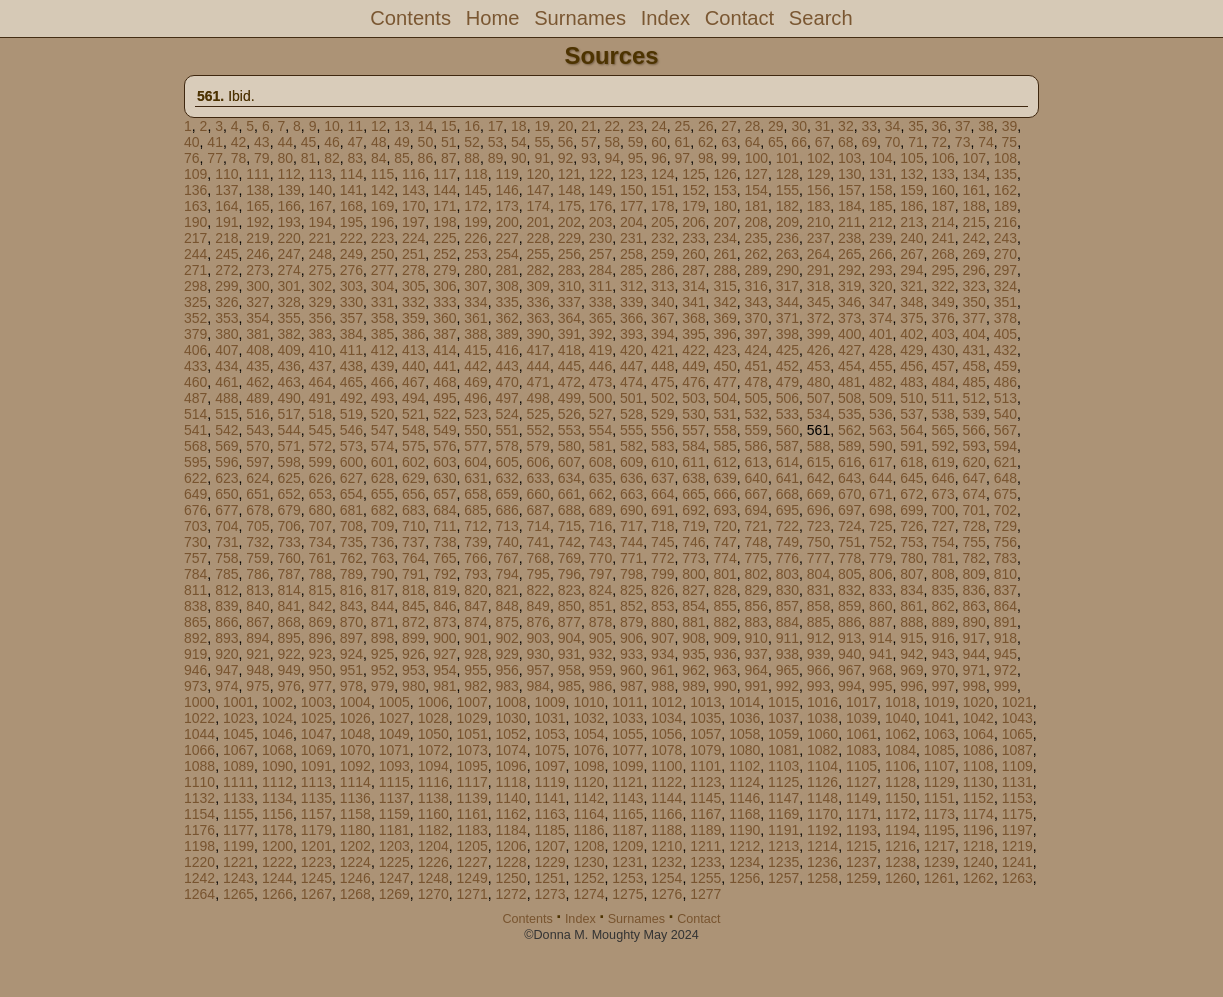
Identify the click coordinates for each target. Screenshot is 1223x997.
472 (569, 382)
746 (693, 542)
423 (724, 350)
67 (823, 142)
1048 (355, 734)
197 (413, 222)
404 (974, 334)
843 (351, 606)
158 (880, 190)
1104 (822, 766)
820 (475, 590)
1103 (783, 766)
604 (475, 462)
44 (285, 142)
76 (192, 158)
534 (818, 414)
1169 (783, 814)
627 (351, 478)
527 (600, 414)
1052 (511, 734)
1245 (316, 878)
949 (288, 670)
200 (506, 222)
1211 (705, 846)
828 (724, 590)
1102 (744, 766)
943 (942, 654)
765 (444, 558)
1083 (861, 750)
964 (756, 670)
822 (538, 590)
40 (192, 142)
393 (631, 334)
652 (288, 494)
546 (351, 430)
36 (940, 126)
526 (569, 414)
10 (332, 126)
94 (612, 158)
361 (475, 318)
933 (631, 654)
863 (974, 606)
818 (413, 590)
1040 (900, 718)
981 (444, 686)
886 (849, 622)
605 (506, 462)
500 (600, 398)
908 (693, 638)
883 (756, 622)
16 (472, 126)
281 (506, 270)
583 (662, 446)
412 (382, 350)
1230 (588, 862)
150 (631, 190)
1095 (472, 766)
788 (320, 574)
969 (911, 670)
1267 (316, 894)
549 (444, 430)
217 (195, 238)
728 (974, 526)
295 (942, 270)
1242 (199, 878)
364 (569, 318)
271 (195, 270)
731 (226, 542)
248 (320, 254)
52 (472, 142)
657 (444, 494)
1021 (1017, 702)
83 (356, 158)
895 (288, 638)
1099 (627, 766)
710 (413, 526)
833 (880, 590)
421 (662, 350)
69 (869, 142)
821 (506, 590)
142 (382, 190)
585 (724, 446)
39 (1010, 126)
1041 (939, 718)
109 (195, 174)
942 (911, 654)
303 (351, 286)
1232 (666, 862)
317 (787, 286)
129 (818, 174)
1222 (277, 862)
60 (659, 142)
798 (631, 574)
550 (475, 430)
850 (569, 606)
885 (818, 622)
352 (195, 318)
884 (787, 622)
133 (942, 174)
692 (693, 510)
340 (662, 302)
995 (880, 686)
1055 (627, 734)
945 (1005, 654)
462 (257, 382)
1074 (511, 750)
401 (880, 334)
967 (849, 670)
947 (226, 670)
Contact (739, 18)
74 (986, 142)
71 (916, 142)
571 (288, 446)
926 (413, 654)
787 (288, 574)
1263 (1017, 878)
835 (942, 590)
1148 (822, 798)
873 (444, 622)
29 (776, 126)
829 (756, 590)
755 (974, 542)
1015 (783, 702)
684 (444, 510)
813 (257, 590)
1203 (394, 846)
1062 (900, 734)
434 (226, 366)
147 (538, 190)
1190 (744, 830)
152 (693, 190)
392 (600, 334)
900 (444, 638)
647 (974, 478)
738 (444, 542)
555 (631, 430)
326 (226, 302)
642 (818, 478)
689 (600, 510)
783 (1005, 558)
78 (239, 158)
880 (662, 622)
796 (569, 574)
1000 (199, 702)
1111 (238, 782)
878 (600, 622)
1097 (549, 766)
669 (818, 494)
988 (662, 686)
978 (351, 686)
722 (787, 526)
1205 (472, 846)
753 (911, 542)
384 (351, 334)
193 (288, 222)
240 (911, 238)
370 (756, 318)
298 (195, 286)
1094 (433, 766)
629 (413, 478)
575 (413, 446)
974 (226, 686)
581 (600, 446)
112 (288, 174)
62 (706, 142)
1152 (978, 798)
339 (631, 302)
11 (356, 126)
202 (569, 222)
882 (724, 622)
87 (449, 158)
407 (226, 350)
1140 (511, 798)
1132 (199, 798)
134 (974, 174)
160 (942, 190)
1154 (199, 814)
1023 (238, 718)
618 (911, 462)
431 (974, 350)
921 (257, 654)
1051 (472, 734)
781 (942, 558)
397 (756, 334)
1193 (861, 830)
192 (257, 222)
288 (724, 270)
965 (787, 670)
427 (849, 350)
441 (444, 366)
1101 (705, 766)
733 (288, 542)
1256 (744, 878)
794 (506, 574)
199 (475, 222)
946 (195, 670)
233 (693, 238)
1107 (939, 766)
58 (612, 142)
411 (351, 350)
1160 (433, 814)
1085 (939, 750)
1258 (822, 878)
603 (444, 462)
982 (475, 686)
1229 (549, 862)
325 (195, 302)
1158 (355, 814)
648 (1005, 478)
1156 (277, 814)
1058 (744, 734)
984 (538, 686)
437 (320, 366)
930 (538, 654)
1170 (822, 814)
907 (662, 638)
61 (683, 142)
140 (320, 190)
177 (631, 206)
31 (823, 126)
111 (257, 174)
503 (693, 398)
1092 (355, 766)
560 (787, 430)
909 (724, 638)
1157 (316, 814)
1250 (511, 878)
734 (320, 542)
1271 (472, 894)
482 (880, 382)
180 (724, 206)
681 (351, 510)
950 (320, 670)
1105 (861, 766)
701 (974, 510)
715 (569, 526)
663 (631, 494)
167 (320, 206)
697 (849, 510)
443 (506, 366)
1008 (511, 702)
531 (724, 414)
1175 (1017, 814)
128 (787, 174)
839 (226, 606)
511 (942, 398)
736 (382, 542)
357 (351, 318)
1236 (822, 862)
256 (569, 254)
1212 (744, 846)
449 (693, 366)
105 (911, 158)
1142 (588, 798)
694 (756, 510)
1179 (316, 830)
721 (756, 526)
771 (631, 558)
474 (631, 382)
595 (195, 462)
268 (942, 254)
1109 (1017, 766)
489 (257, 398)
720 (724, 526)
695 (787, 510)
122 (600, 174)
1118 (511, 782)
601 (382, 462)
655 (382, 494)
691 (662, 510)
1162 (511, 814)
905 (600, 638)
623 (226, 478)
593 (974, 446)
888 (911, 622)
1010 (588, 702)
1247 (394, 878)
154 (756, 190)
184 (849, 206)
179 (693, 206)
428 (880, 350)
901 (475, 638)
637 (662, 478)
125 (693, 174)
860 (880, 606)
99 (729, 158)
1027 (394, 718)
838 (195, 606)
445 (569, 366)
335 (506, 302)
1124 (744, 782)
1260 (900, 878)
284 (600, 270)
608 (600, 462)
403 (942, 334)
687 (538, 510)
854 (693, 606)
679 (288, 510)
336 (538, 302)
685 (475, 510)
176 (600, 206)
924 (351, 654)
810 (1005, 574)
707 (320, 526)
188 (974, 206)
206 (693, 222)
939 (818, 654)
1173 (939, 814)
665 (693, 494)
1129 (939, 782)
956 (506, 670)
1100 (666, 766)
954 (444, 670)
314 (693, 286)
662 (600, 494)
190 (195, 222)
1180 (355, 830)
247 (288, 254)
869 (320, 622)
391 (569, 334)
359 (413, 318)
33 (869, 126)
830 (787, 590)
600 (351, 462)
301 (288, 286)
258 (631, 254)
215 (974, 222)
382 (288, 334)
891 (1005, 622)
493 (382, 398)
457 (942, 366)
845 (413, 606)
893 (226, 638)
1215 (861, 846)
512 (974, 398)
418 (569, 350)
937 (756, 654)
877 (569, 622)
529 (662, 414)
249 (351, 254)
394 (662, 334)
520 (382, 414)
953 (413, 670)
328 (288, 302)
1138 (433, 798)
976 (288, 686)
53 (496, 142)
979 (382, 686)
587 (787, 446)
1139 (472, 798)
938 (787, 654)
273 (257, 270)
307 (475, 286)
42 (239, 142)
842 (320, 606)
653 (320, 494)
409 (288, 350)
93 (589, 158)
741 (538, 542)
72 (940, 142)
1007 (472, 702)
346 (849, 302)
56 (566, 142)
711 (444, 526)
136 (195, 190)
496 (475, 398)
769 (569, 558)
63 (729, 142)
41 (215, 142)
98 (706, 158)
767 (506, 558)
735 (351, 542)
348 (911, 302)
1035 (705, 718)
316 (756, 286)
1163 (549, 814)
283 (569, 270)
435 (257, 366)
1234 (744, 862)
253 (475, 254)
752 (880, 542)
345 (818, 302)
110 (226, 174)
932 (600, 654)
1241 (1017, 862)
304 (382, 286)
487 (195, 398)
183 (818, 206)
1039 (861, 718)
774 (724, 558)
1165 (627, 814)
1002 (277, 702)
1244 (277, 878)
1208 (588, 846)
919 (195, 654)
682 (382, 510)
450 (724, 366)
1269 (394, 894)
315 (724, 286)
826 (662, 590)
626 (320, 478)
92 (566, 158)
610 (662, 462)
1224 (355, 862)
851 (600, 606)
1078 (666, 750)
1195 (939, 830)
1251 (549, 878)
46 (332, 142)
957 (538, 670)
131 (880, 174)
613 (756, 462)
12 (379, 126)
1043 (1017, 718)
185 (880, 206)
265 (849, 254)
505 (756, 398)
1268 (355, 894)
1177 (238, 830)
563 (880, 430)
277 (382, 270)
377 (974, 318)
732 (257, 542)
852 (631, 606)
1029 (472, 718)
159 (911, 190)
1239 (939, 862)
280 (475, 270)
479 (787, 382)
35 (916, 126)
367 (662, 318)
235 (756, 238)
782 (974, 558)
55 (542, 142)
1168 (744, 814)
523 (475, 414)
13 (402, 126)
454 (849, 366)
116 (413, 174)
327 (257, 302)
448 (662, 366)
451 (756, 366)
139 (288, 190)
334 (475, 302)
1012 (666, 702)
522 (444, 414)
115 (382, 174)
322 (942, 286)
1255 (705, 878)
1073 (472, 750)
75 (1010, 142)
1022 (199, 718)
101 (787, 158)
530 (693, 414)
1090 (277, 766)
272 (226, 270)
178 (662, 206)
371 (787, 318)
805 (849, 574)
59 (636, 142)
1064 (978, 734)
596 (226, 462)
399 (818, 334)
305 (413, 286)
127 (756, 174)
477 (724, 382)
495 (444, 398)
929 (506, 654)
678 (257, 510)
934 (662, 654)
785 (226, 574)
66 (799, 142)
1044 (199, 734)
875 (506, 622)
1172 (900, 814)
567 (1005, 430)
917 (974, 638)
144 (444, 190)
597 (257, 462)
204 (631, 222)
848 (506, 606)
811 (195, 590)
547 (382, 430)
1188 (666, 830)
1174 (978, 814)
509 (880, 398)
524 (506, 414)
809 (974, 574)
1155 (238, 814)
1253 (627, 878)
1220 (199, 862)
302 (320, 286)
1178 (277, 830)
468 (444, 382)
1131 (1017, 782)
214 (942, 222)
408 (257, 350)
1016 (822, 702)
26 (706, 126)
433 (195, 366)
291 (818, 270)
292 (849, 270)
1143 (627, 798)
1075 (549, 750)
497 (506, 398)
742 (569, 542)
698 (880, 510)
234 (724, 238)
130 (849, 174)
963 (724, 670)
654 (351, 494)
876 (538, 622)
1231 (627, 862)
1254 (666, 878)
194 (320, 222)
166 (288, 206)
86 (426, 158)
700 (942, 510)
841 (288, 606)
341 (693, 302)
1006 (433, 702)
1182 (433, 830)
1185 (549, 830)
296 (974, 270)
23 (636, 126)
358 (382, 318)
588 (818, 446)
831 (818, 590)
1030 (511, 718)
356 (320, 318)
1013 (705, 702)
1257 (783, 878)
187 (942, 206)
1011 (627, 702)
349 (942, 302)
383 (320, 334)
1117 (472, 782)
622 (195, 478)
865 (195, 622)
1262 (978, 878)
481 (849, 382)
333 (444, 302)
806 (880, 574)
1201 (316, 846)
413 (413, 350)
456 (911, 366)
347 (880, 302)
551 (506, 430)
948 (257, 670)
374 (880, 318)
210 (818, 222)
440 (413, 366)
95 (636, 158)
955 (475, 670)
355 (288, 318)
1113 (316, 782)
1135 (316, 798)
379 (195, 334)
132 (911, 174)
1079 (705, 750)
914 (880, 638)
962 (693, 670)
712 (475, 526)
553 (569, 430)
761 (320, 558)
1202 (355, 846)
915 (911, 638)
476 (693, 382)
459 (1005, 366)
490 (288, 398)
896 (320, 638)
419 (600, 350)
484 (942, 382)
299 (226, 286)
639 (724, 478)
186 (911, 206)
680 (320, 510)
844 (382, 606)
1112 (277, 782)
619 (942, 462)
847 (475, 606)
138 (257, 190)
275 (320, 270)
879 (631, 622)
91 (542, 158)
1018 (900, 702)
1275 (627, 894)
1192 (822, 830)
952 (382, 670)
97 (683, 158)
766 (475, 558)
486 (1005, 382)
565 (942, 430)
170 (413, 206)
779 (880, 558)
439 (382, 366)
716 (600, 526)
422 (693, 350)
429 (911, 350)
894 (257, 638)
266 (880, 254)
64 (753, 142)
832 (849, 590)
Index (665, 18)
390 (538, 334)
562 (849, 430)
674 (974, 494)
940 (849, 654)
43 (262, 142)
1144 (666, 798)
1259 (861, 878)
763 (382, 558)
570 (257, 446)
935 (693, 654)
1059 (783, 734)
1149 (861, 798)
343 (756, 302)
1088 (199, 766)
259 (662, 254)
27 (729, 126)
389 (506, 334)
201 (538, 222)
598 (288, 462)
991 (756, 686)
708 (351, 526)
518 (320, 414)
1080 (744, 750)
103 (849, 158)
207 (724, 222)
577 (475, 446)
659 (506, 494)
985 (569, 686)
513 (1005, 398)
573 (351, 446)
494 (413, 398)
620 (974, 462)
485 (974, 382)
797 (600, 574)
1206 (511, 846)
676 (195, 510)
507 (818, 398)
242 (974, 238)
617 (880, 462)
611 (693, 462)
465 (351, 382)
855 (724, 606)
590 (880, 446)
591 (911, 446)
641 (787, 478)
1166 (666, 814)
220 (288, 238)
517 (288, 414)
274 (288, 270)
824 (600, 590)
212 (880, 222)
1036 (744, 718)
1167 (705, 814)
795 (538, 574)
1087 (1017, 750)
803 (787, 574)
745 (662, 542)
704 (226, 526)
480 (818, 382)
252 (444, 254)
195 (351, 222)
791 (413, 574)
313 (662, 286)
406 (195, 350)
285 (631, 270)
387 (444, 334)
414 (444, 350)
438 (351, 366)
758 (226, 558)
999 (1005, 686)
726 (911, 526)
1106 (900, 766)
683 (413, 510)
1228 (511, 862)
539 (974, 414)
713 (506, 526)
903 (538, 638)
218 (226, 238)
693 (724, 510)
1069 (316, 750)
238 (849, 238)
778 (849, 558)
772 (662, 558)
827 (693, 590)
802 (756, 574)
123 (631, 174)
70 (893, 142)
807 (911, 574)
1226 (433, 862)
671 (880, 494)
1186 (588, 830)
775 (756, 558)
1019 (939, 702)
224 (413, 238)
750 (818, 542)
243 (1005, 238)
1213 (783, 846)
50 (426, 142)
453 (818, 366)
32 (846, 126)
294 (911, 270)
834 (911, 590)
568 (195, 446)
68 (846, 142)
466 (382, 382)
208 (756, 222)
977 (320, 686)
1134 (277, 798)
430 (942, 350)
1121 (627, 782)
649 (195, 494)
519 (351, 414)
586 (756, 446)
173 (506, 206)
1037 (783, 718)
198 (444, 222)
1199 (238, 846)
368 (693, 318)
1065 (1017, 734)
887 (880, 622)
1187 (627, 830)
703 (195, 526)
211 (849, 222)
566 (974, 430)
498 (538, 398)
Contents (410, 18)
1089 (238, 766)
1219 (1017, 846)
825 (631, 590)
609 (631, 462)
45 (309, 142)
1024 (277, 718)
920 (226, 654)
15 (449, 126)
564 (911, 430)
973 (195, 686)
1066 (199, 750)
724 (849, 526)
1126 (822, 782)
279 (444, 270)
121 (569, 174)
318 (818, 286)
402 (911, 334)
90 (519, 158)
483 (911, 382)
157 (849, 190)
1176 (199, 830)
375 (911, 318)
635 (600, 478)
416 (506, 350)
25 (683, 126)
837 (1005, 590)
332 (413, 302)
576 (444, 446)
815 (320, 590)
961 (662, 670)
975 (257, 686)
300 (257, 286)
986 (600, 686)
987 (631, 686)
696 (818, 510)
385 (382, 334)
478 (756, 382)
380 (226, 334)
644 (880, 478)
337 (569, 302)
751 (849, 542)
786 (257, 574)
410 (320, 350)
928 (475, 654)
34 (893, 126)
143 (413, 190)
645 (911, 478)
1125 (783, 782)
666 (724, 494)
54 (519, 142)
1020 (978, 702)
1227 (472, 862)
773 (693, 558)
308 (506, 286)
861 (911, 606)
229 (569, 238)
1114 (355, 782)
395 (693, 334)
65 (776, 142)
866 (226, 622)
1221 (238, 862)
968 (880, 670)
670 (849, 494)
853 (662, 606)
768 (538, 558)
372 (818, 318)
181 (756, 206)
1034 (666, 718)
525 (538, 414)
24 (659, 126)
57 (589, 142)
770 (600, 558)
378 (1005, 318)
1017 (861, 702)
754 (942, 542)
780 (911, 558)
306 (444, 286)
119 (506, 174)
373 (849, 318)
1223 (316, 862)
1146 (744, 798)
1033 (627, 718)
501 (631, 398)
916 (942, 638)
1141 (549, 798)
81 (309, 158)
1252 (588, 878)
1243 (238, 878)
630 (444, 478)
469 (475, 382)
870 (351, 622)
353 (226, 318)
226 (475, 238)
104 (880, 158)
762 (351, 558)
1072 (433, 750)
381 (257, 334)
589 (849, 446)
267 (911, 254)
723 (818, 526)
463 (288, 382)
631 (475, 478)
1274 (588, 894)
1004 (355, 702)
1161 (472, 814)
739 (475, 542)
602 (413, 462)
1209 (627, 846)
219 (257, 238)
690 (631, 510)
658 (475, 494)
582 (631, 446)
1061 (861, 734)
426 (818, 350)
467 (413, 382)
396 (724, 334)
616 (849, 462)
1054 (588, 734)
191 (226, 222)
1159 (394, 814)
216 (1005, 222)
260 (693, 254)
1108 (978, 766)
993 (818, 686)
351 (1005, 302)
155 (787, 190)
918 (1005, 638)
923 (320, 654)
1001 (238, 702)
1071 (394, 750)
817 (382, 590)
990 (724, 686)
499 (569, 398)
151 (662, 190)
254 (506, 254)
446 (600, 366)
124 (662, 174)
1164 (588, 814)
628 (382, 478)
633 (538, 478)
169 (382, 206)
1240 (978, 862)
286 (662, 270)
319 (849, 286)
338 (600, 302)
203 (600, 222)
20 (566, 126)
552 (538, 430)
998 (974, 686)
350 (974, 302)
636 (631, 478)
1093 (394, 766)
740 (506, 542)
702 (1005, 510)
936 (724, 654)
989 (693, 686)
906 (631, 638)
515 (226, 414)
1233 (705, 862)
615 (818, 462)
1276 (666, 894)
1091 (316, 766)
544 (288, 430)
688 (569, 510)
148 (569, 190)
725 (880, 526)
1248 (433, 878)
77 (215, 158)
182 (787, 206)
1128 (900, 782)
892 (195, 638)
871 (382, 622)
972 (1005, 670)
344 (787, 302)
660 (538, 494)
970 (942, 670)
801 (724, 574)
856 (756, 606)
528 (631, 414)
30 (799, 126)
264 (818, 254)
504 (724, 398)
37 (963, 126)
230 (600, 238)
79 (262, 158)
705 (257, 526)
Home (493, 18)
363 (538, 318)
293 (880, 270)
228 (538, 238)
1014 (744, 702)
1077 (627, 750)
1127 (861, 782)
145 (475, 190)
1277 (705, 894)
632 (506, 478)
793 (475, 574)
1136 (355, 798)
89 (496, 158)
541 (195, 430)
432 (1005, 350)
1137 (394, 798)
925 (382, 654)
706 (288, 526)
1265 (238, 894)
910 (756, 638)
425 (787, 350)
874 (475, 622)
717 (631, 526)
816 (351, 590)
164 (226, 206)
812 (226, 590)
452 (787, 366)
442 (475, 366)
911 (787, 638)
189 (1005, 206)
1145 (705, 798)
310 (569, 286)
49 (402, 142)
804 (818, 574)
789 (351, 574)
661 (569, 494)
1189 (705, 830)
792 (444, 574)
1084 (900, 750)
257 (600, 254)
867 (257, 622)
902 (506, 638)
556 (662, 430)
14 (426, 126)
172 (475, 206)
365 (600, 318)
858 (818, 606)
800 (693, 574)
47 (356, 142)
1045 (238, 734)
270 (1005, 254)
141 (351, 190)
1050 (433, 734)
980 (413, 686)
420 (631, 350)
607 (569, 462)
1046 (277, 734)
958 (569, 670)
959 (600, 670)
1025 (316, 718)
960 (631, 670)
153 (724, 190)
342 (724, 302)
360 (444, 318)
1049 (394, 734)
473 (600, 382)
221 (320, 238)
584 (693, 446)
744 (631, 542)
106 (942, 158)
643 (849, 478)
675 (1005, 494)
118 (475, 174)
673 (942, 494)
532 (756, 414)
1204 (433, 846)
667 (756, 494)
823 (569, 590)
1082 (822, 750)
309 (538, 286)
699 (911, 510)
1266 (277, 894)
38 (986, 126)
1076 (588, 750)
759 (257, 558)
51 (449, 142)
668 (787, 494)
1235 (783, 862)
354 (257, 318)
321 (911, 286)
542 (226, 430)
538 (942, 414)
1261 (939, 878)
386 (413, 334)
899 (413, 638)
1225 (394, 862)
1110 (199, 782)
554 (600, 430)
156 (818, 190)
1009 (549, 702)
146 (506, 190)
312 (631, 286)
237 (818, 238)
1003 (316, 702)
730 (195, 542)
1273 (549, 894)
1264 (199, 894)
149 (600, 190)
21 (589, 126)
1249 (472, 878)
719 (693, 526)
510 (911, 398)
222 (351, 238)
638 (693, 478)
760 (288, 558)
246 (257, 254)
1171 (861, 814)
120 (538, 174)
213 (911, 222)
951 (351, 670)
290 (787, 270)
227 (506, 238)
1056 (666, 734)
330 (351, 302)
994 (849, 686)
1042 (978, 718)
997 (942, 686)
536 (880, 414)
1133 (238, 798)
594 (1005, 446)
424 (756, 350)
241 (942, 238)
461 (226, 382)
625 (288, 478)
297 (1005, 270)
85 (402, 158)
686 (506, 510)
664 (662, 494)
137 (226, 190)
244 (195, 254)
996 (911, 686)
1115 (394, 782)
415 (475, 350)
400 (849, 334)
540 (1005, 414)
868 (288, 622)
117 (444, 174)
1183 (472, 830)
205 (662, 222)
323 (974, 286)
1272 (511, 894)
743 (600, 542)
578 (506, 446)
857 (787, 606)
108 (1005, 158)
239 (880, 238)
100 (756, 158)
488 (226, 398)
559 (756, 430)
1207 (549, 846)
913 (849, 638)
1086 (978, 750)
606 (538, 462)
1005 (394, 702)
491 (320, 398)
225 (444, 238)
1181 (394, 830)
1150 (900, 798)
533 (787, 414)
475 (662, 382)
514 (195, 414)
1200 (277, 846)
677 (226, 510)
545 (320, 430)
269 (974, 254)
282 (538, 270)
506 (787, 398)
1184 (511, 830)
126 (724, 174)
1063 (939, 734)
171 (444, 206)
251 (413, 254)
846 (444, 606)
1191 (783, 830)
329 (320, 302)
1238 (900, 862)
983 (506, 686)
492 (351, 398)
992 (787, 686)
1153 (1017, 798)
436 (288, 366)
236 (787, 238)
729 (1005, 526)
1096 (511, 766)
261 (724, 254)
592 (942, 446)
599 (320, 462)
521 (413, 414)
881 (693, 622)
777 (818, 558)
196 (382, 222)
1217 (939, 846)
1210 (666, 846)
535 (849, 414)
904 (569, 638)
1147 (783, 798)
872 (413, 622)
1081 (783, 750)
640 (756, 478)
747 (724, 542)
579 (538, 446)
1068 (277, 750)
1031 (549, 718)
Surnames (580, 18)
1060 (822, 734)
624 (257, 478)
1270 (433, 894)
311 (600, 286)
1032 (588, 718)
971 (974, 670)
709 (382, 526)
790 (382, 574)
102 (818, 158)
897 (351, 638)
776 (787, 558)
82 (332, 158)
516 (257, 414)
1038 (822, 718)
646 (942, 478)
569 (226, 446)
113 (320, 174)
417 (538, 350)
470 (506, 382)
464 (320, 382)
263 (787, 254)
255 (538, 254)
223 (382, 238)
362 (506, 318)
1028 (433, 718)
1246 (355, 878)
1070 (355, 750)
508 (849, 398)
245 (226, 254)
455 (880, 366)
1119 (549, 782)
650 (226, 494)
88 (472, 158)
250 (382, 254)
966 (818, 670)
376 (942, 318)
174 (538, 206)
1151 (939, 798)
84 (379, 158)
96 (659, 158)
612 (724, 462)
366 (631, 318)
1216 (900, 846)
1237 (861, 862)
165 (257, 206)
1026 (355, 718)
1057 (705, 734)
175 (569, 206)
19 (542, 126)
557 (693, 430)
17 (496, 126)
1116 (433, 782)
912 (818, 638)
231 (631, 238)
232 (662, 238)
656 (413, 494)
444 (538, 366)
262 (756, 254)
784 (195, 574)
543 (257, 430)
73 (963, 142)
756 (1005, 542)
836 (974, 590)
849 (538, 606)
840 (257, 606)
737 (413, 542)
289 (756, 270)
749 (787, 542)
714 (538, 526)
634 (569, 478)
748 (756, 542)
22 (613, 126)
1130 (978, 782)
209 (787, 222)
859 (849, 606)
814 (288, 590)
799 (662, 574)
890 (974, 622)
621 (1005, 462)
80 (285, 158)
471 (538, 382)
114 (351, 174)
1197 (1017, 830)
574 (382, 446)
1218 (978, 846)
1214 (822, 846)
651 (257, 494)
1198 (199, 846)
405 (1005, 334)
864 (1005, 606)
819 (444, 590)
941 (880, 654)
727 (942, 526)
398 (787, 334)
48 (379, 142)
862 (942, 606)
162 (1005, 190)
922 (288, 654)
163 (195, 206)
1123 (705, 782)
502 (662, 398)
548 (413, 430)
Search (821, 18)
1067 (238, 750)
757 (195, 558)
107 (974, 158)
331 (382, 302)
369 (724, 318)
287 (693, 270)
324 (1005, 286)
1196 (978, 830)
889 (942, 622)
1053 (549, 734)
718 (662, 526)
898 (382, 638)
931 (569, 654)
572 (320, 446)
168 (351, 206)
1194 (900, 830)
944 (974, 654)
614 (787, 462)
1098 (588, 766)
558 (724, 430)
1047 (316, 734)
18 (519, 126)
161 (974, 190)
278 (413, 270)
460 (195, 382)
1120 (588, 782)
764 (413, 558)
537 (911, 414)
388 (475, 334)
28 (753, 126)
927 (444, 654)
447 (631, 366)
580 (569, 446)
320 (880, 286)
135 (1005, 174)
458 (974, 366)
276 (351, 270)
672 (911, 494)
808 (942, 574)
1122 (666, 782)
